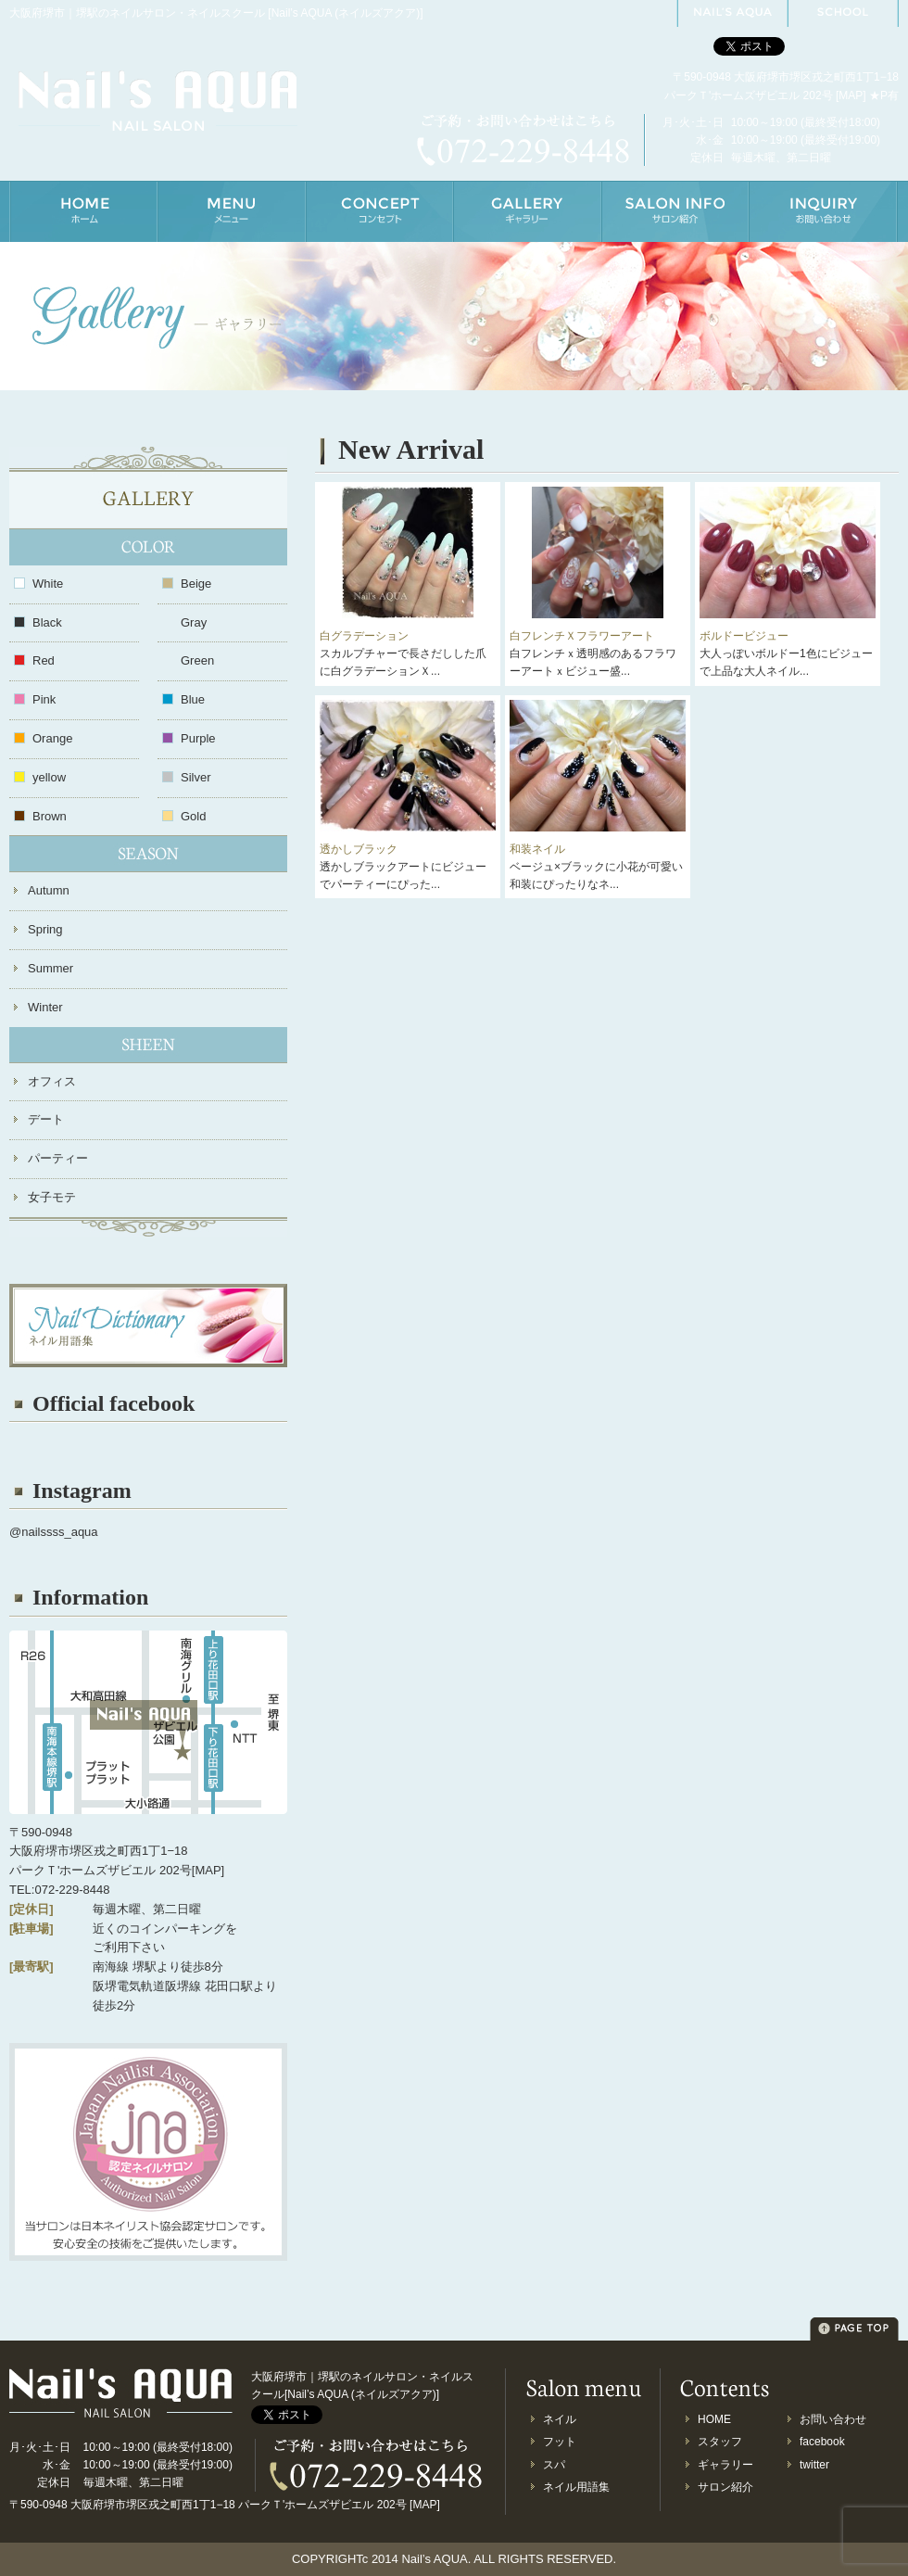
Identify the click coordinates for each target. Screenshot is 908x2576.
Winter (45, 1007)
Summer (50, 968)
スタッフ (720, 2441)
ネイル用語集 (576, 2487)
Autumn (48, 890)
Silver (196, 777)
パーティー (58, 1158)
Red (43, 660)
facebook (822, 2441)
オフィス (52, 1081)
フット (559, 2441)
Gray (194, 622)
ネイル (559, 2419)
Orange (52, 738)
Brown (49, 816)
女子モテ (52, 1197)
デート (46, 1119)
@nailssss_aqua (53, 1532)
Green (197, 660)
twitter (814, 2464)
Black (47, 622)
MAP (851, 95)
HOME (714, 2419)
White (47, 583)
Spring (45, 929)
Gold (193, 816)
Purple (198, 738)
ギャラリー (725, 2464)
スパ (554, 2464)
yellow (49, 777)
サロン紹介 (725, 2487)
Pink (44, 699)
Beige (196, 583)
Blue (193, 699)
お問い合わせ (833, 2419)
